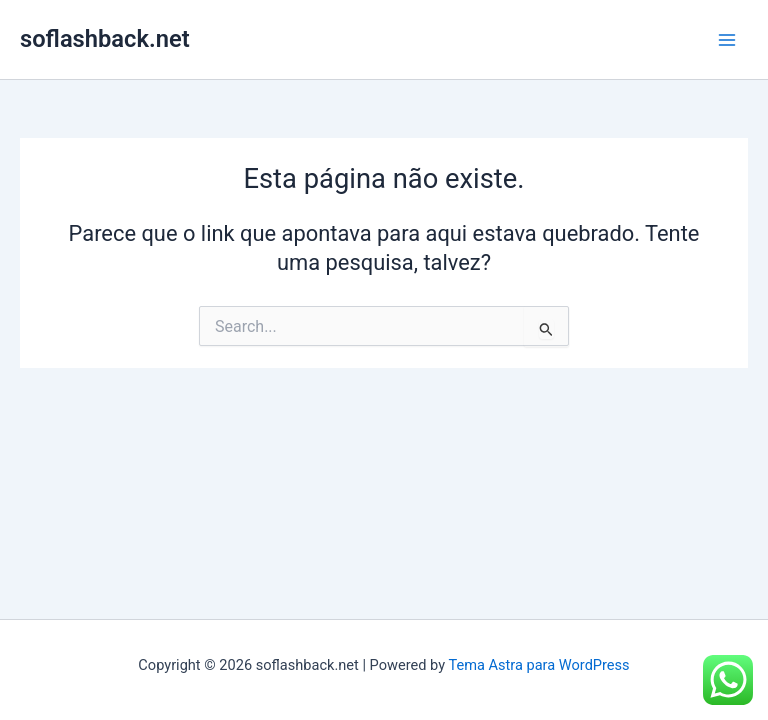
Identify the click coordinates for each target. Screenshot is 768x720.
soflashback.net (105, 39)
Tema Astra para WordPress (538, 665)
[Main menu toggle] (727, 40)
